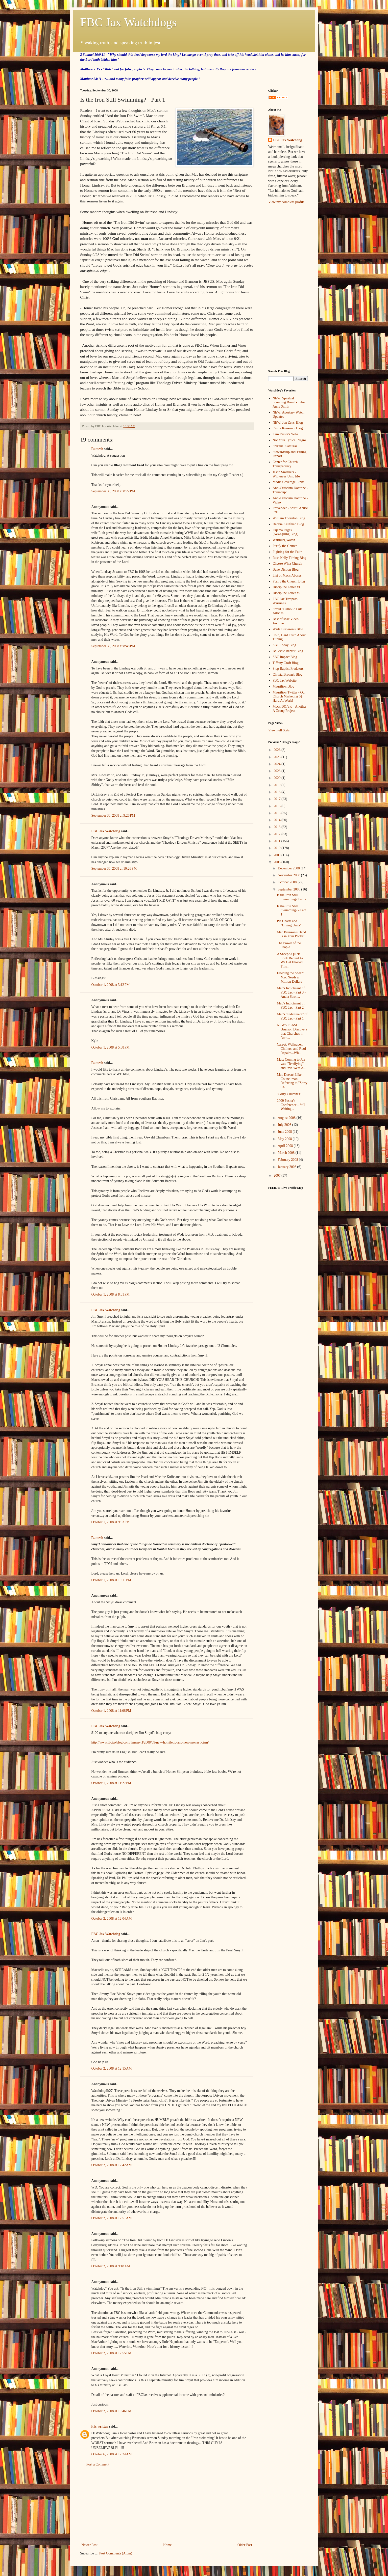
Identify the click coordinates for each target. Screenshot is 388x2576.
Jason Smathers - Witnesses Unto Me (286, 474)
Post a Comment (97, 2464)
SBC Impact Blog (285, 657)
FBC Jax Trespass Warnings (285, 601)
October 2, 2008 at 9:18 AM (110, 2266)
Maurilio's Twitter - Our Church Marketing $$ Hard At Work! (289, 697)
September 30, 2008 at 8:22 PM (113, 491)
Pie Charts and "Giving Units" (289, 923)
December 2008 (289, 868)
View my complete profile (286, 202)
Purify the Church (285, 546)
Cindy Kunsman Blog (288, 428)
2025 (278, 757)
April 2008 (286, 1146)
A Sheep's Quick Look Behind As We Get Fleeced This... (290, 960)
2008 (278, 862)
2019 (278, 785)
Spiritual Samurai (285, 446)
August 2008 (287, 1118)
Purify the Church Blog (289, 581)
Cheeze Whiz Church (287, 563)
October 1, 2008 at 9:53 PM (110, 1522)
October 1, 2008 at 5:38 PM (110, 1047)
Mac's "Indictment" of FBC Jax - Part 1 (292, 1016)
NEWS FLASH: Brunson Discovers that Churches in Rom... (292, 1031)
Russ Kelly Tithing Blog (290, 558)
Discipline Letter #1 (286, 587)
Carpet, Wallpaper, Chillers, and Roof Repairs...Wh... (291, 1049)
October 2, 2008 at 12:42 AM (111, 2165)
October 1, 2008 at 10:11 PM (111, 1580)
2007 (278, 1175)
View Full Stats (279, 730)
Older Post (245, 2545)
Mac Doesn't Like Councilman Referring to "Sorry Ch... (292, 1081)
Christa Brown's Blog (288, 674)
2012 (278, 834)
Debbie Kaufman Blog (288, 524)
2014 (278, 820)
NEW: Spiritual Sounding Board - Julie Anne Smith (289, 402)
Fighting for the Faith (287, 552)
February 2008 (288, 1160)
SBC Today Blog (284, 645)
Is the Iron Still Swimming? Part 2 (291, 897)
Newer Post (89, 2545)
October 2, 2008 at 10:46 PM (111, 2411)
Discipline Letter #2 (286, 593)
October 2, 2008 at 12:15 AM (111, 2068)
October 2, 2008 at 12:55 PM (111, 2353)
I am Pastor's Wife (285, 434)
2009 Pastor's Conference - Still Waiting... (291, 1105)
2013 (278, 827)
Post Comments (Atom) (115, 2553)
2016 (278, 806)
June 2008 (285, 1132)
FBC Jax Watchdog (105, 831)
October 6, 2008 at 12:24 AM (111, 2454)
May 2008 (285, 1139)
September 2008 (289, 889)
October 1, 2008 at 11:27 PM (111, 1783)
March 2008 (286, 1153)
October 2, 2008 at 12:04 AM (111, 1918)
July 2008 (285, 1125)
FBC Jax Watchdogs (128, 22)
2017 (278, 799)
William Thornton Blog (289, 518)
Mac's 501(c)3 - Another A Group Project (290, 709)
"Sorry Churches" (289, 1094)
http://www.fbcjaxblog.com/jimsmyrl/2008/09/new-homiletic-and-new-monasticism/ (150, 1742)
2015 (278, 813)
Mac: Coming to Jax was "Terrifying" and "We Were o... (291, 1064)
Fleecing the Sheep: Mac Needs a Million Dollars (290, 977)
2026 (278, 750)
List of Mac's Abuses (287, 575)
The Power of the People (289, 945)
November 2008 (289, 875)
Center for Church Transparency (285, 464)
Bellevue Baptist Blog (288, 651)
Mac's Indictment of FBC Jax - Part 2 (291, 1005)
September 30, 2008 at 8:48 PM (113, 646)
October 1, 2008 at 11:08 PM (111, 1711)
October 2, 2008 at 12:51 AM (111, 2218)
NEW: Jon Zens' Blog (288, 422)
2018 (278, 792)
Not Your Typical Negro (289, 440)
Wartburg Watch (284, 540)
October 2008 (287, 882)
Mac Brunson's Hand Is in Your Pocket (291, 934)
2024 (278, 764)
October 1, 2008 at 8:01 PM (110, 1294)
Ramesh (97, 449)
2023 (278, 771)
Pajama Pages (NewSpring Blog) (285, 532)
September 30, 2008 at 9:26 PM (113, 815)
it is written (99, 2426)
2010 (278, 848)
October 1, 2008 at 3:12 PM (110, 985)
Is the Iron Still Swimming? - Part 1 (291, 910)
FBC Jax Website (285, 680)
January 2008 (287, 1167)
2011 (277, 841)
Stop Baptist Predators (288, 668)
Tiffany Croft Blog (286, 663)
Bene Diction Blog (286, 569)
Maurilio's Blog (283, 686)
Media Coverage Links (288, 482)
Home (167, 2545)
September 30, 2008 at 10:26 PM (114, 868)
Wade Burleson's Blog (288, 629)
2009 (278, 855)
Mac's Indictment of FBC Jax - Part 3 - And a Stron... (291, 992)
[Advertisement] (167, 2505)
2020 (278, 778)
